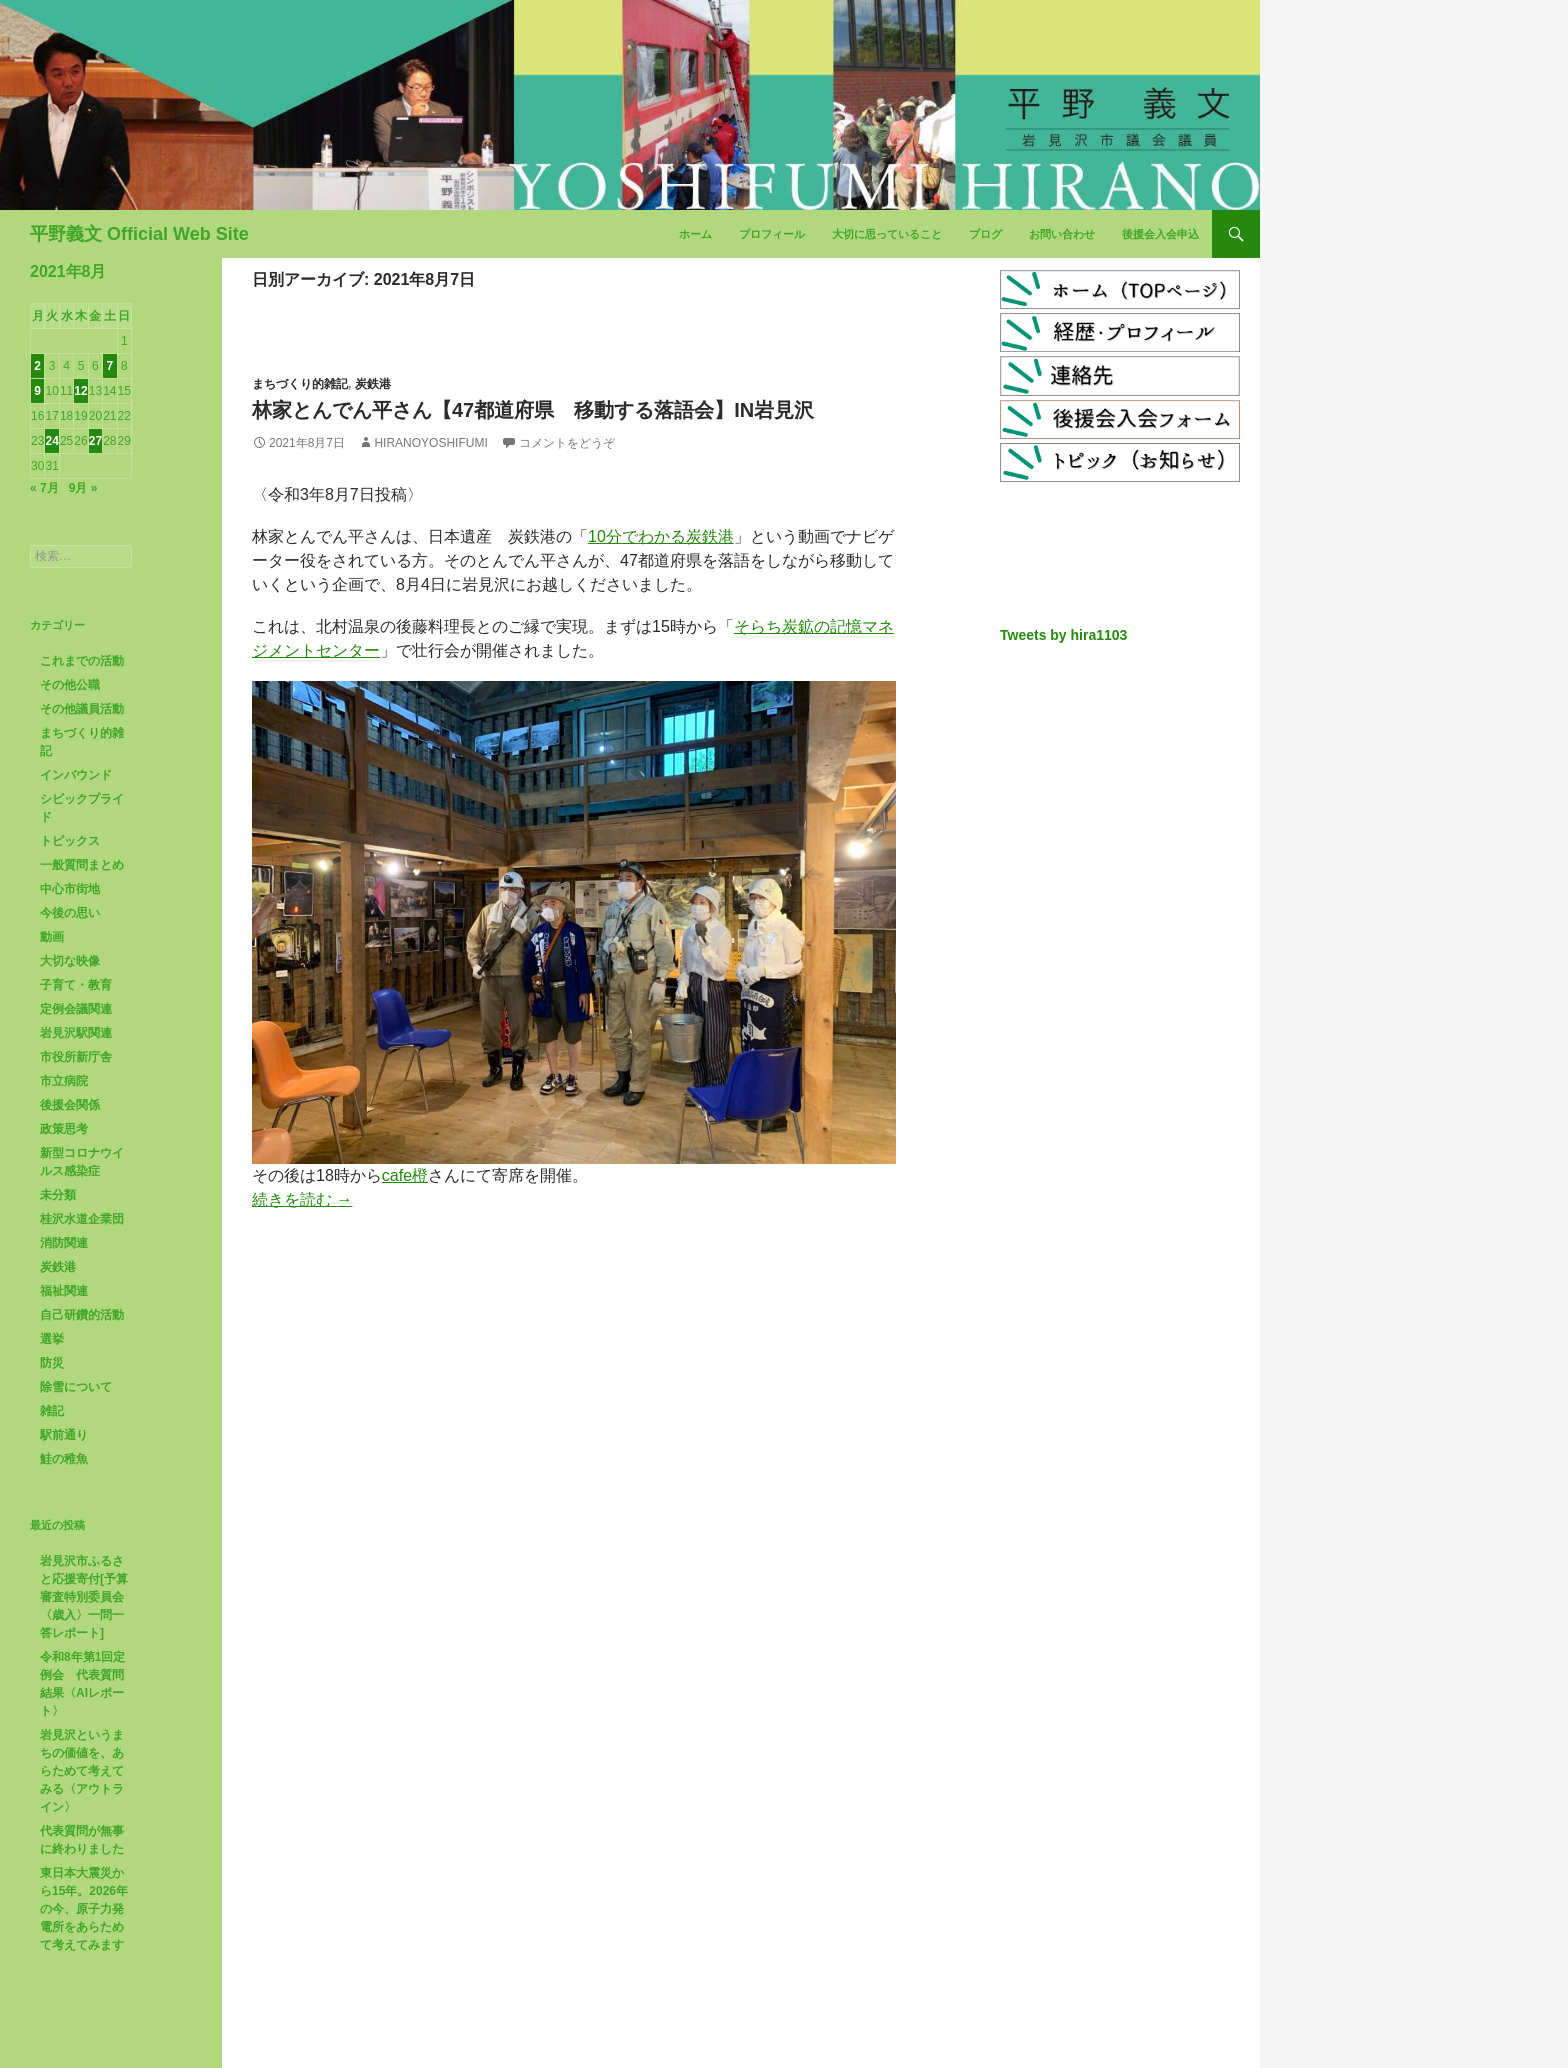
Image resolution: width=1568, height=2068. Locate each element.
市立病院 (64, 1081)
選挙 (52, 1339)
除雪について (76, 1387)
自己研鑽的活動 (82, 1315)
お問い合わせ (1062, 234)
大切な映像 (70, 961)
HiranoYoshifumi (430, 443)
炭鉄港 (373, 384)
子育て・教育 (76, 985)
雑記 (52, 1411)
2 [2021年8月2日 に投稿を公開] (37, 366)
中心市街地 (70, 889)
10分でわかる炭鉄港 (661, 536)
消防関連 (64, 1243)
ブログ (985, 234)
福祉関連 (64, 1291)
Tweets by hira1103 (1063, 635)
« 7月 (44, 488)
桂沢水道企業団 (82, 1219)
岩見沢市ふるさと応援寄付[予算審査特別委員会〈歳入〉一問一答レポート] (84, 1597)
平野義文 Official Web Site (139, 234)
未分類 (58, 1195)
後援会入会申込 (1160, 234)
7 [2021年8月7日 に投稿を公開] (109, 366)
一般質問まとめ (82, 865)
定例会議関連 (76, 1009)
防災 (52, 1363)
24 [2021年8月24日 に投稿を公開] (51, 441)
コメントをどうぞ (567, 443)
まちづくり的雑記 (300, 384)
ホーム (695, 234)
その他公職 (70, 685)
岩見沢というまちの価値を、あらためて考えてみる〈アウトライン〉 (82, 1771)
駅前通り (64, 1435)
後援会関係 (70, 1105)
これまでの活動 (82, 661)
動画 (52, 937)
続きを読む (302, 1199)
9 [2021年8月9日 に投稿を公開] (37, 391)
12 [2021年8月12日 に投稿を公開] (80, 391)
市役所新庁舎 (76, 1057)
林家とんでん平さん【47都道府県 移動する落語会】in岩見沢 (533, 410)
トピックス (70, 841)
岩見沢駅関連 (76, 1033)
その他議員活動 (82, 709)
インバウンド (76, 775)
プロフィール (772, 234)
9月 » (83, 488)
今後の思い (70, 913)
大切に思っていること (887, 234)
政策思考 (64, 1129)
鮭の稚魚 (64, 1459)
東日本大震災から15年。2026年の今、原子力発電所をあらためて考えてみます (84, 1909)
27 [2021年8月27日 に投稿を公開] (95, 441)
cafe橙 (405, 1175)
